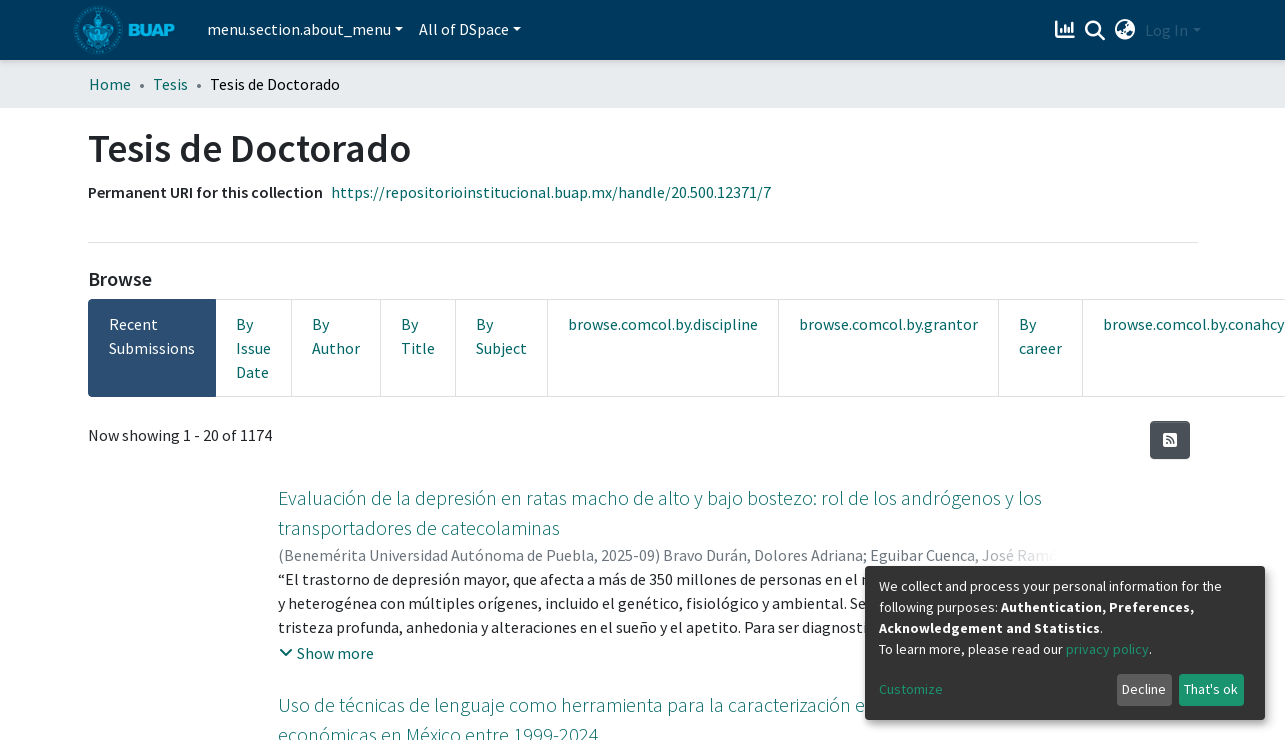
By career (1040, 336)
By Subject (501, 336)
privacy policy (1107, 649)
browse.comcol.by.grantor (888, 324)
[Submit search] (1094, 31)
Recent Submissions (152, 336)
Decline (1144, 689)
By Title (418, 336)
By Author (336, 336)
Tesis (170, 84)
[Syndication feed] (1170, 440)
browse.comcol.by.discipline (663, 324)
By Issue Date (253, 348)
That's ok (1211, 689)
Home (110, 84)
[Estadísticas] (1066, 30)
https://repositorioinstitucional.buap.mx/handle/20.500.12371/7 (551, 192)
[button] (1124, 30)
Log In (1166, 30)
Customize (911, 689)
